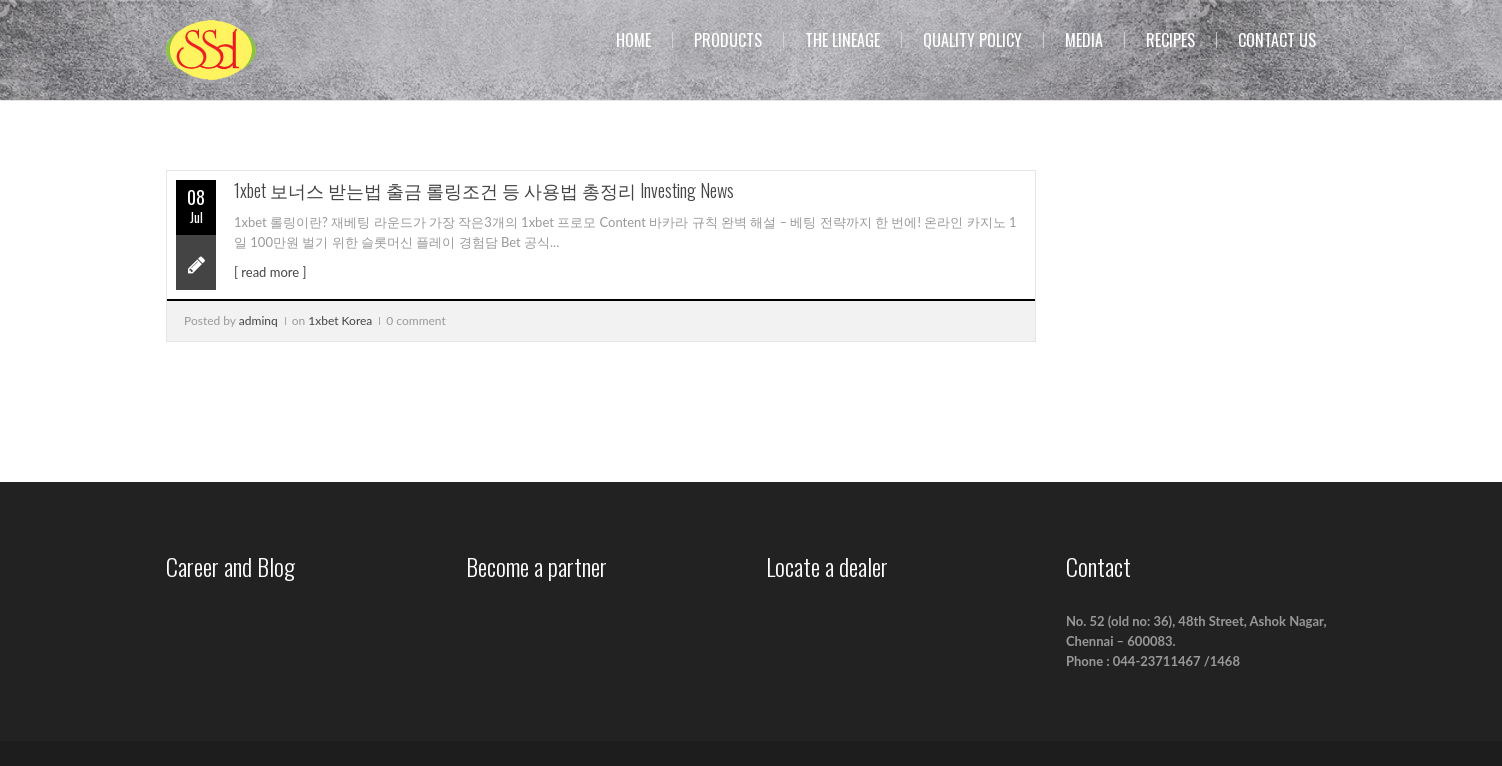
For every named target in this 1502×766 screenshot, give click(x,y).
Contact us (1277, 40)
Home (633, 40)
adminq (258, 320)
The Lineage (842, 40)
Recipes (1170, 40)
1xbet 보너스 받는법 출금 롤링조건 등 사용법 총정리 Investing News (484, 190)
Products (728, 40)
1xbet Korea (340, 320)
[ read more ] (270, 272)
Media (1084, 40)
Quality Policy (972, 40)
